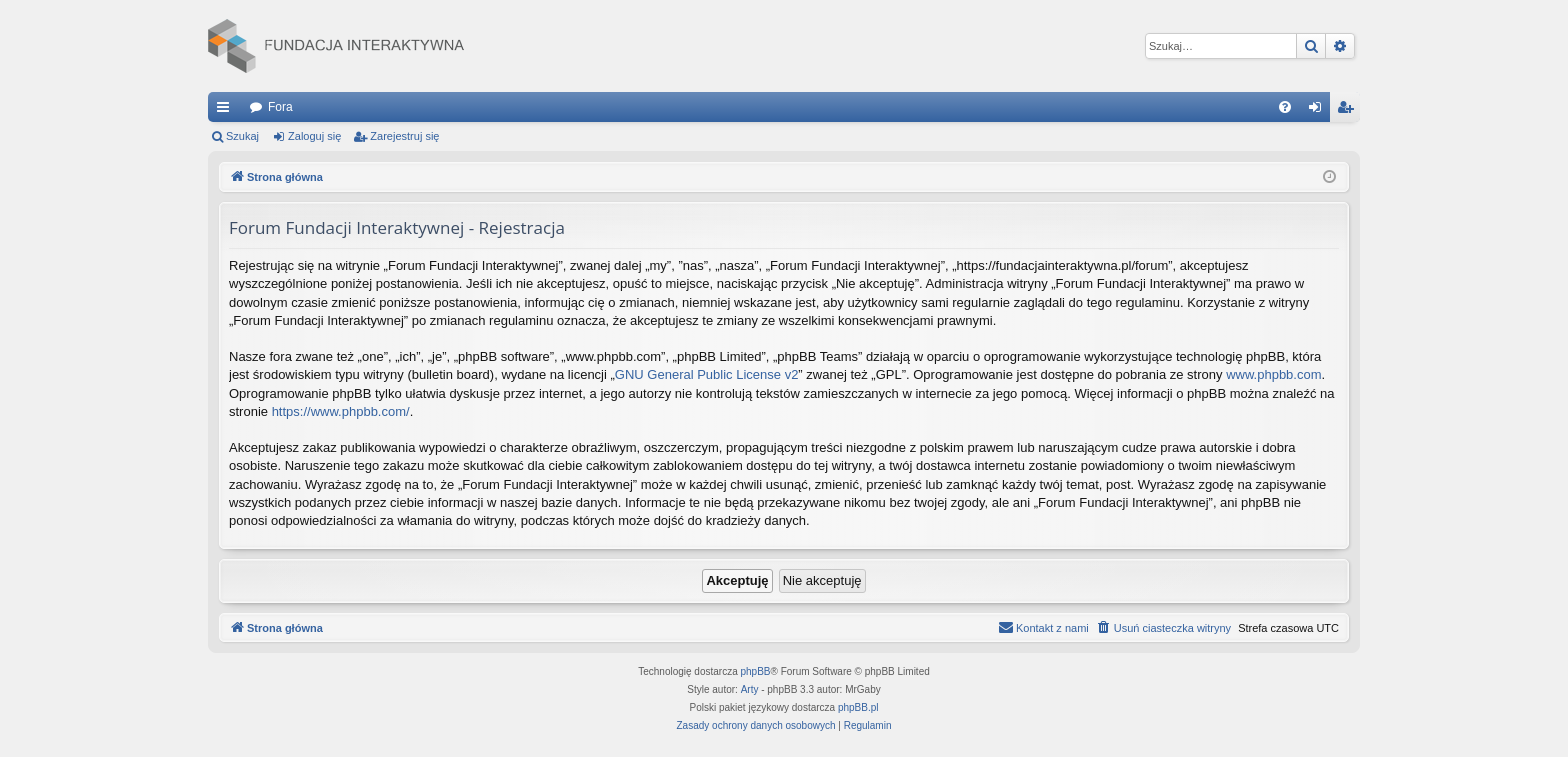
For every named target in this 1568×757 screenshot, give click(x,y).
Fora (280, 107)
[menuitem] (1285, 107)
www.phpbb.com (1273, 374)
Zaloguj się (314, 136)
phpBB (756, 671)
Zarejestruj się (404, 136)
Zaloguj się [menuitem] (1319, 111)
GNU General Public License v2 (707, 374)
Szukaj (242, 136)
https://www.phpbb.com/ (341, 411)
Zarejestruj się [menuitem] (1349, 111)
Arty (750, 689)
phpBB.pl (858, 707)
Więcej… (227, 111)
